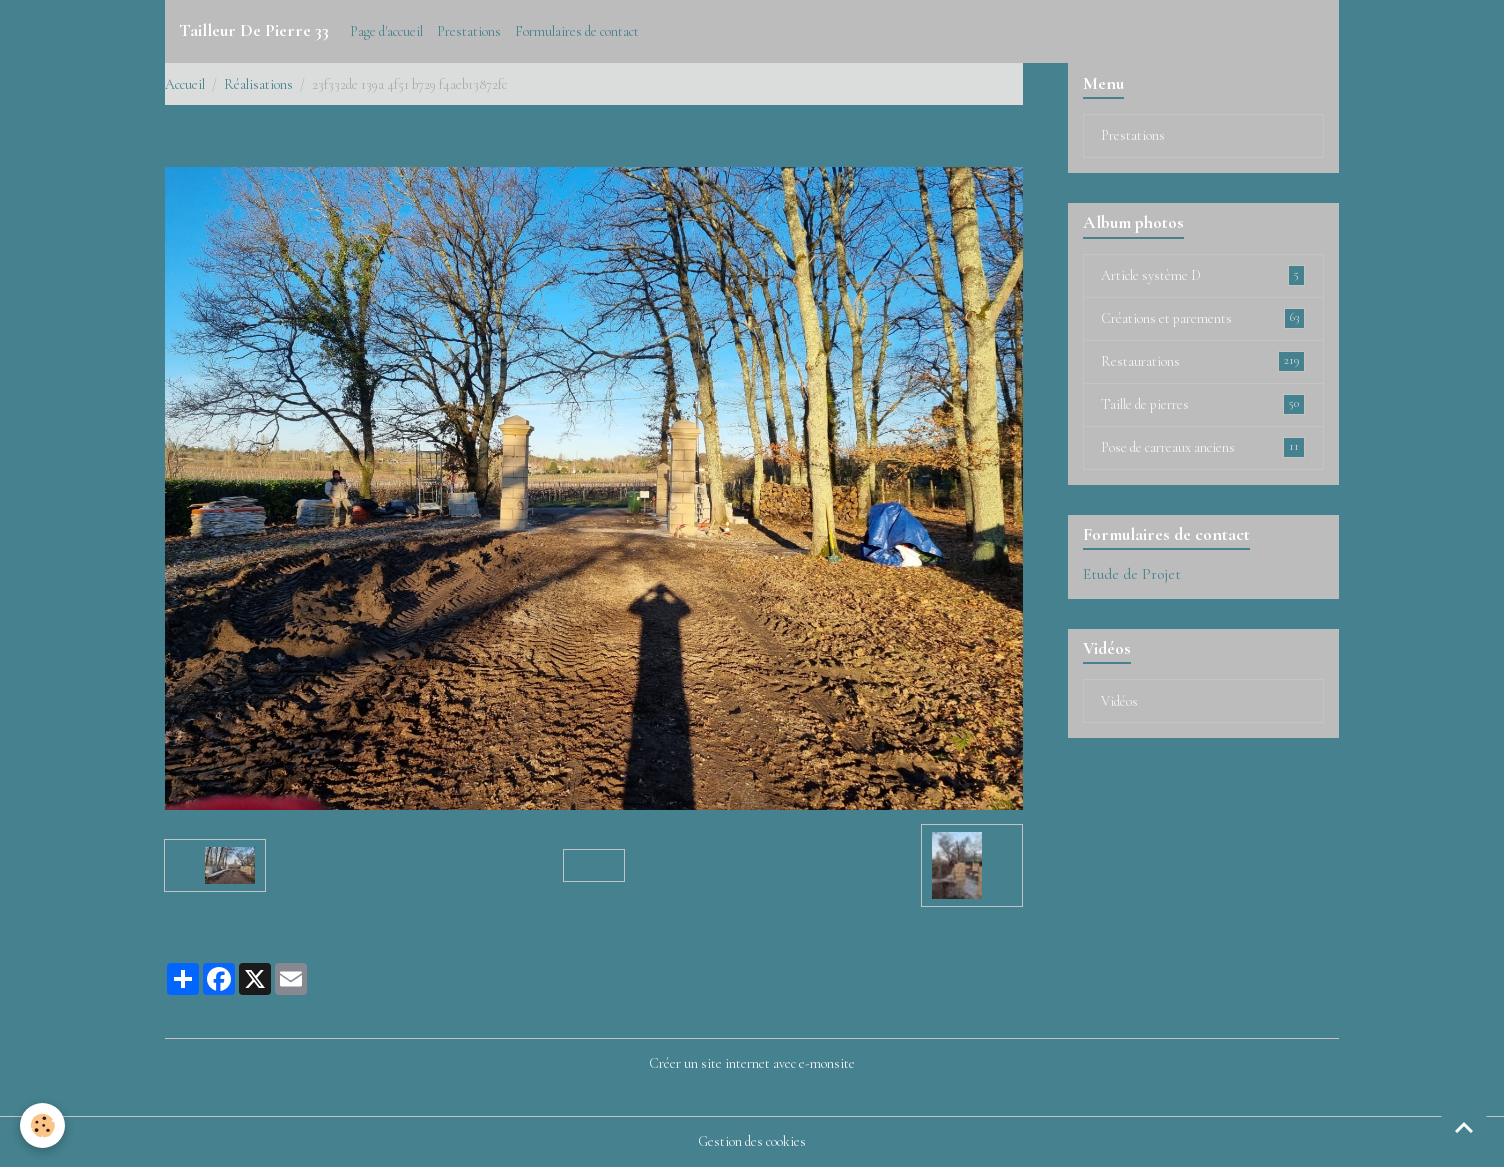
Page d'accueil (386, 31)
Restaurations (1203, 361)
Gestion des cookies (752, 1141)
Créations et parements (1203, 318)
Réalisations (258, 84)
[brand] (254, 31)
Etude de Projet (1132, 574)
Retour (593, 865)
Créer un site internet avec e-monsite (752, 1063)
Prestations (469, 31)
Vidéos (1119, 701)
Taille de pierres (1203, 404)
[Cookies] (42, 1125)
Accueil (185, 84)
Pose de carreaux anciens (1203, 447)
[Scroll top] (1464, 1127)
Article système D (1203, 275)
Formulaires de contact (577, 31)
